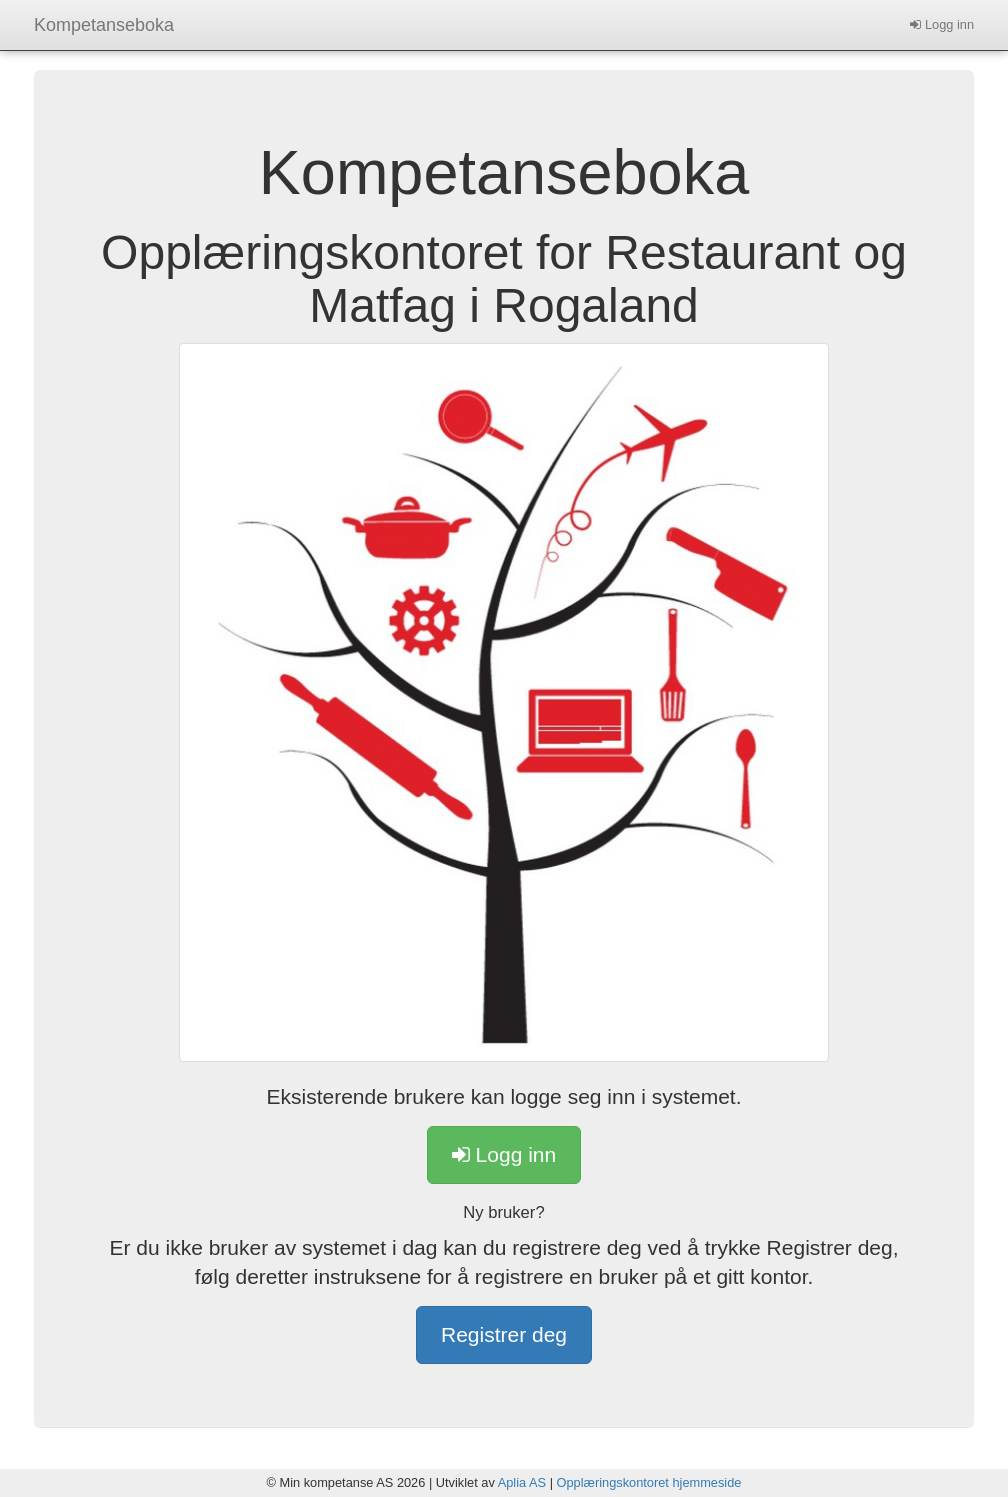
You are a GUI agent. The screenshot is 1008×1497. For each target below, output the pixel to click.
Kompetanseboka (104, 25)
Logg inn (942, 24)
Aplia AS (522, 1482)
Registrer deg (504, 1334)
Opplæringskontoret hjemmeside (649, 1482)
